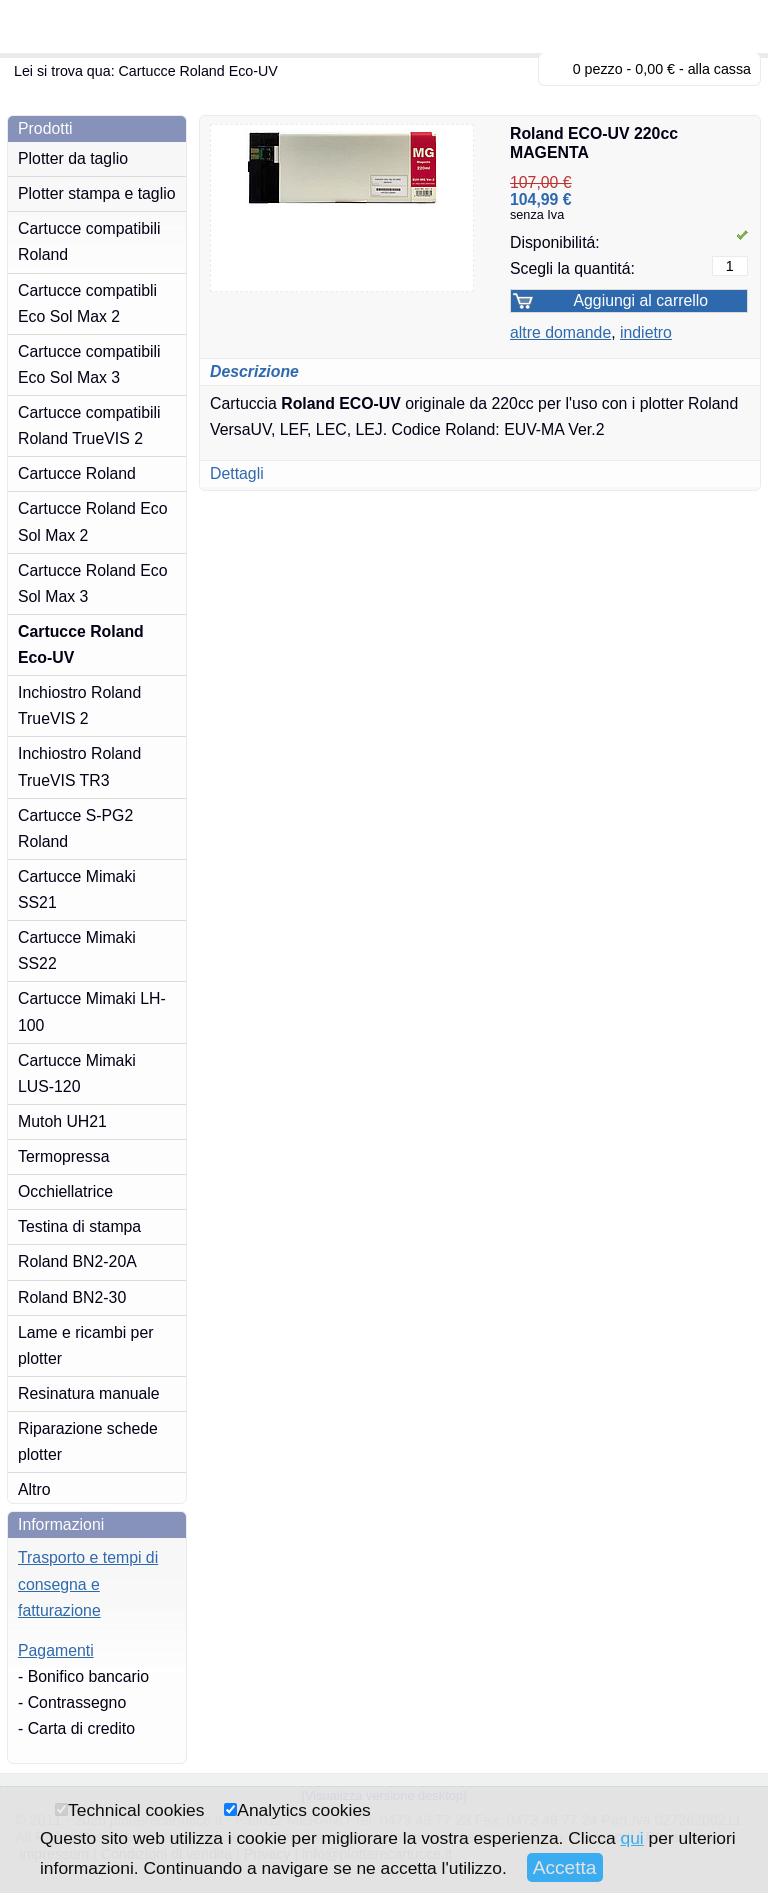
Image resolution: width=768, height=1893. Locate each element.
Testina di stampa (79, 1226)
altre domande (560, 332)
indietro (646, 332)
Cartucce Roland (77, 473)
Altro (34, 1489)
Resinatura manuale (89, 1393)
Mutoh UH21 (62, 1121)
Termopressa (63, 1156)
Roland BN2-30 (72, 1297)
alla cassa (719, 69)
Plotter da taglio (73, 158)
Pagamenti (56, 1650)
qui (631, 1838)
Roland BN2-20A (77, 1261)
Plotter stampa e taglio (97, 193)
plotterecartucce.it (110, 26)
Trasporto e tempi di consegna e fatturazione (88, 1583)
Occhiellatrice (65, 1191)
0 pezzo (598, 69)
